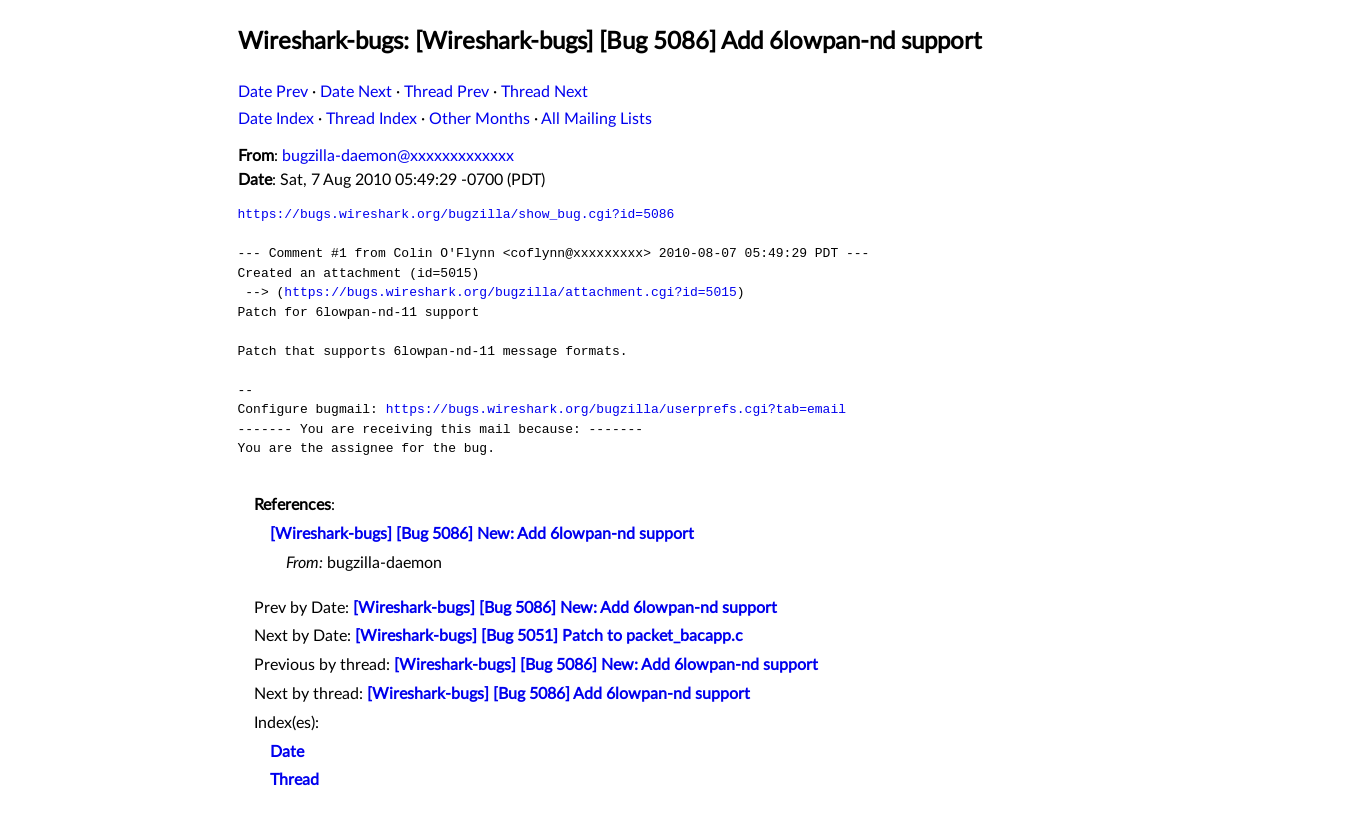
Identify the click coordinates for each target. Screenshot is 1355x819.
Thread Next (544, 92)
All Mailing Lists (596, 119)
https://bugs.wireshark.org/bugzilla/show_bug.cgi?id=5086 (456, 214)
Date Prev (273, 92)
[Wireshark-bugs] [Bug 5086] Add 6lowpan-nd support (558, 694)
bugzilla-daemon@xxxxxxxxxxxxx (398, 156)
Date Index (276, 119)
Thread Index (371, 119)
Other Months (479, 119)
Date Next (356, 92)
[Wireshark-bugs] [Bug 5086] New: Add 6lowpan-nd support (482, 534)
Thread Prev (446, 92)
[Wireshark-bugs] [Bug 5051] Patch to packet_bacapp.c (549, 636)
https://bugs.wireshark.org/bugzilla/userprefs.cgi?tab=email (616, 409)
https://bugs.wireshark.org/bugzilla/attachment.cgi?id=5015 (510, 292)
